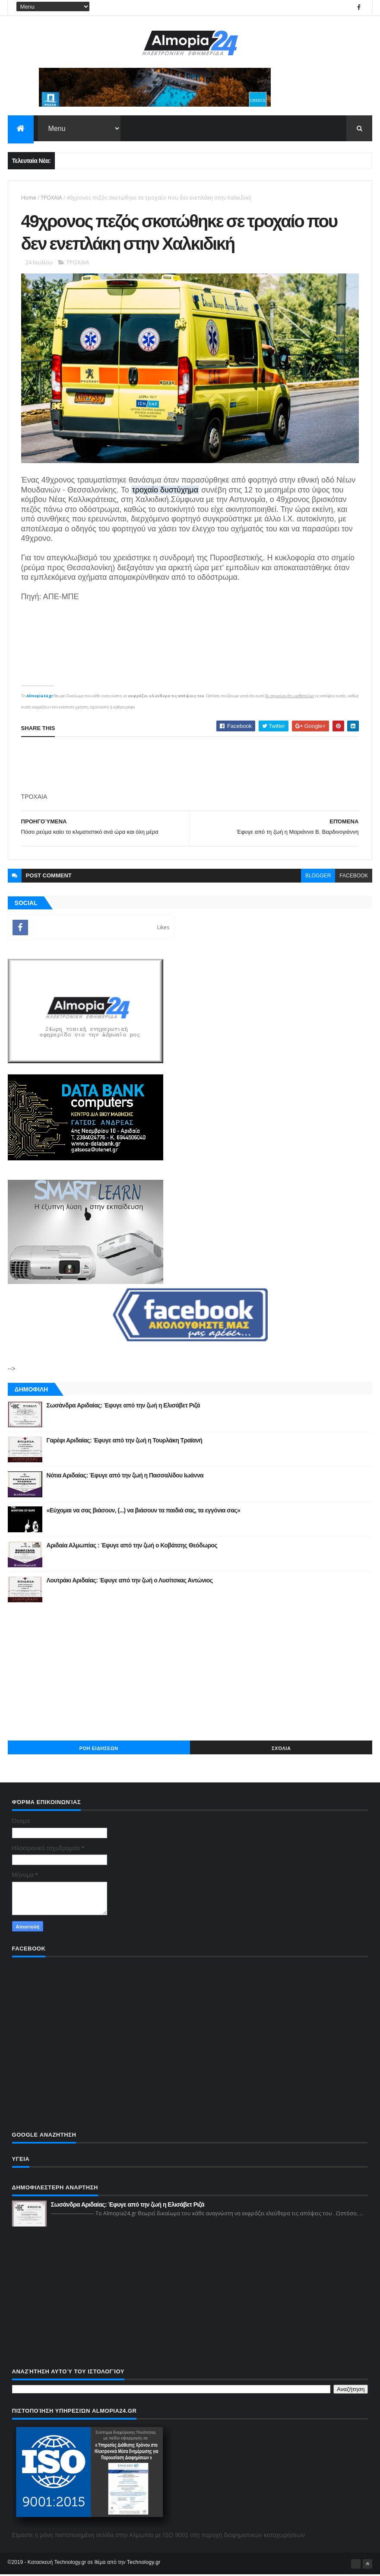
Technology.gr (144, 2563)
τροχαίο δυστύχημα (165, 491)
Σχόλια (281, 1749)
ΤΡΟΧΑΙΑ (51, 198)
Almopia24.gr (39, 697)
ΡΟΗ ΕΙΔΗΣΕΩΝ (98, 1749)
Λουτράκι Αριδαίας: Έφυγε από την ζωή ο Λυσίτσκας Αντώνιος (130, 1581)
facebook (353, 877)
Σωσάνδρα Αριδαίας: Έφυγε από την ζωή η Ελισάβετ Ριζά (123, 1406)
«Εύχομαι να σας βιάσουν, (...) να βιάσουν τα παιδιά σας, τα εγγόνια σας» (144, 1511)
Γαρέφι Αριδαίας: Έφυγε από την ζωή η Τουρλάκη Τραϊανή (125, 1441)
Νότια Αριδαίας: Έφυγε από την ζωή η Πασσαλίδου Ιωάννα (125, 1476)
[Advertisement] (190, 766)
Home (28, 198)
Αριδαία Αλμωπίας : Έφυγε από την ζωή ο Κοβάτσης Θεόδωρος (132, 1546)
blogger (318, 877)
